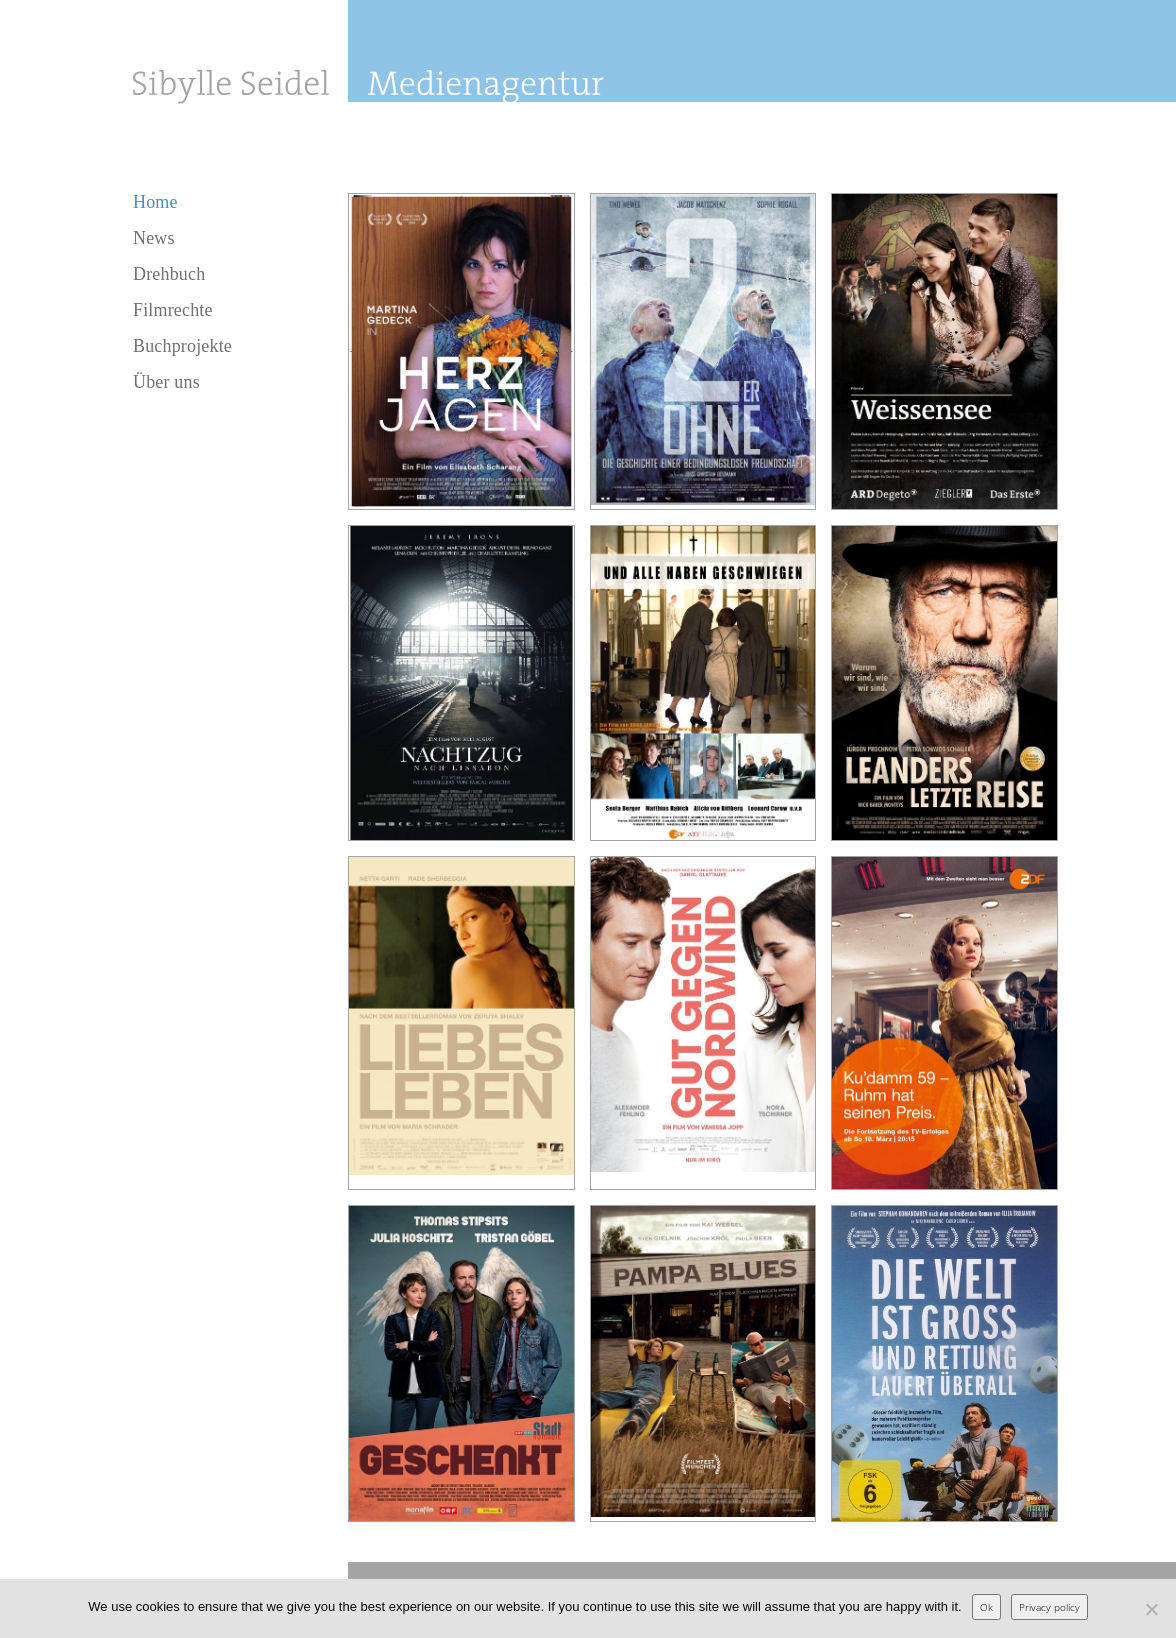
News (154, 238)
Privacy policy (1049, 1607)
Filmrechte (173, 310)
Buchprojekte (182, 346)
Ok (986, 1607)
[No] (1151, 1609)
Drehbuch (169, 274)
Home (155, 202)
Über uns (166, 382)
